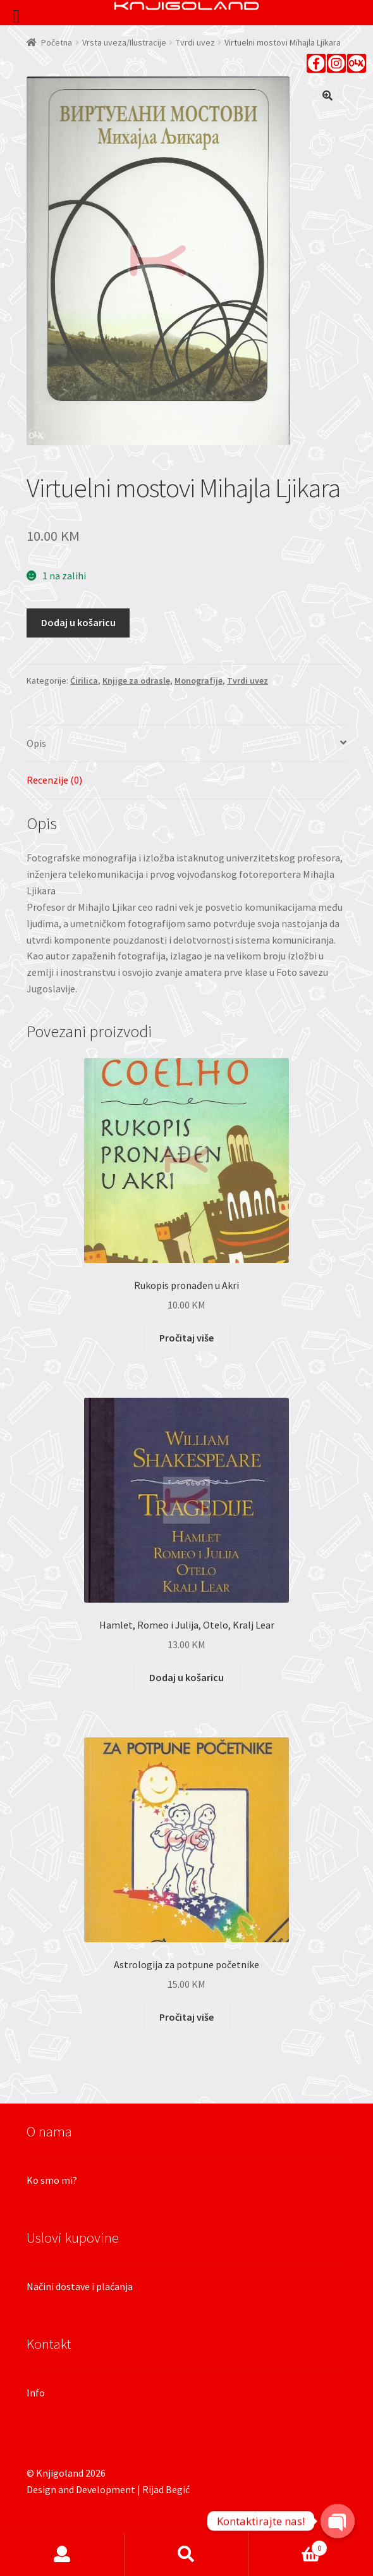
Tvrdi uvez (195, 42)
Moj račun (62, 2554)
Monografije (198, 680)
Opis (36, 743)
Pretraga (187, 2554)
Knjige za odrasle (136, 680)
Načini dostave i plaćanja (80, 2286)
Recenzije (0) (54, 779)
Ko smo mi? (52, 2180)
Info (36, 2392)
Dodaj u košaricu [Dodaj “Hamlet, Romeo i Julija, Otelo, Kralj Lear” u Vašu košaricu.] (186, 1677)
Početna (56, 42)
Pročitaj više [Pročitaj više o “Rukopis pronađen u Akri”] (186, 1337)
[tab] (186, 744)
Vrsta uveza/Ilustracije (124, 42)
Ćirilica (84, 680)
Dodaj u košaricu (78, 622)
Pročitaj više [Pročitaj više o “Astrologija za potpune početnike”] (186, 2017)
